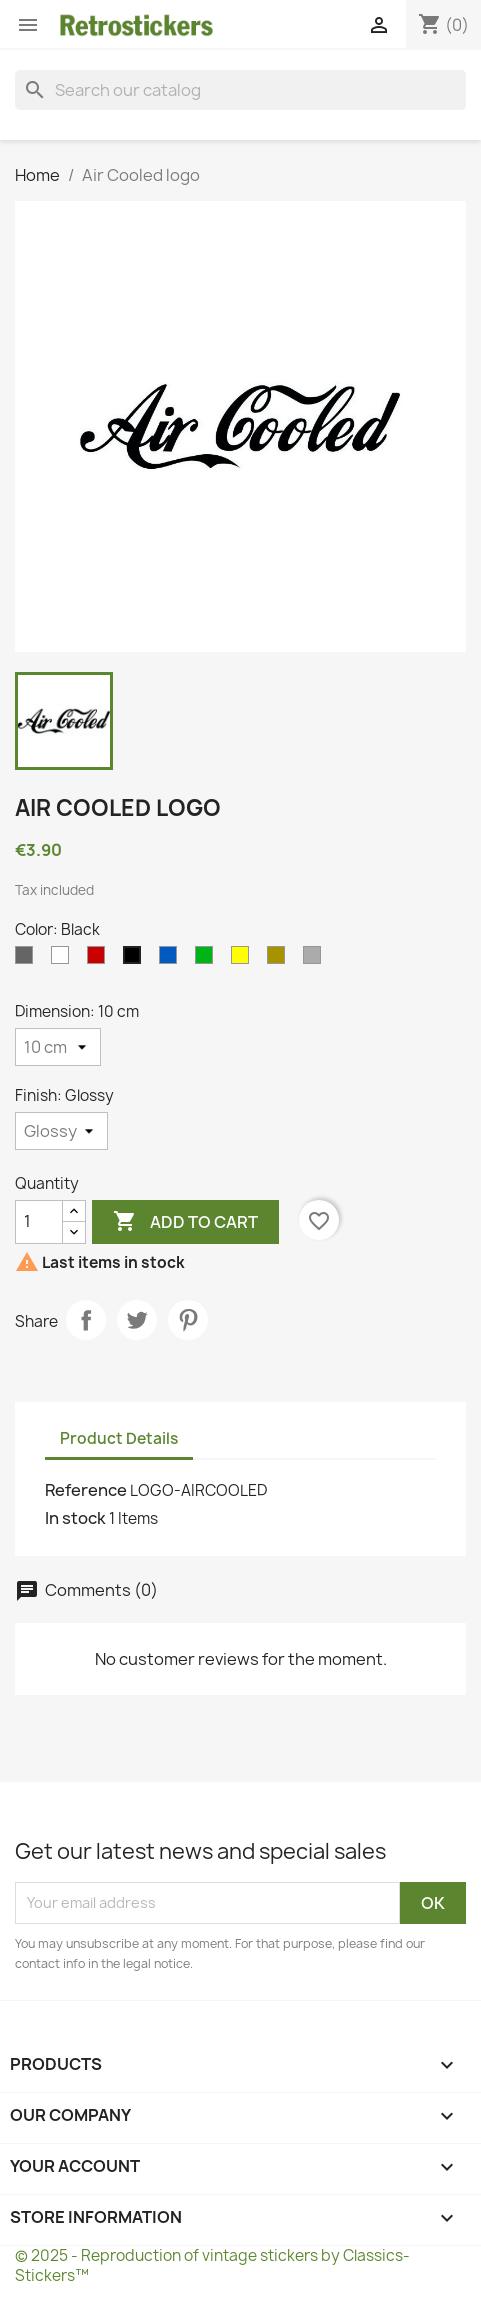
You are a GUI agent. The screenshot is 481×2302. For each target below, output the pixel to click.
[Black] (136, 960)
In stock (75, 1518)
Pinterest (188, 1320)
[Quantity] (39, 1222)
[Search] (240, 90)
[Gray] (28, 960)
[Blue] (172, 960)
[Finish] (61, 1131)
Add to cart (185, 1222)
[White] (64, 960)
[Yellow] (244, 960)
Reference (86, 1490)
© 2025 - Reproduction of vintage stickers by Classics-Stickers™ (212, 2265)
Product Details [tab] (119, 1438)
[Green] (208, 960)
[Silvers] (316, 960)
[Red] (100, 960)
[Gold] (280, 960)
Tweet (137, 1320)
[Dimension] (58, 1047)
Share (86, 1320)
